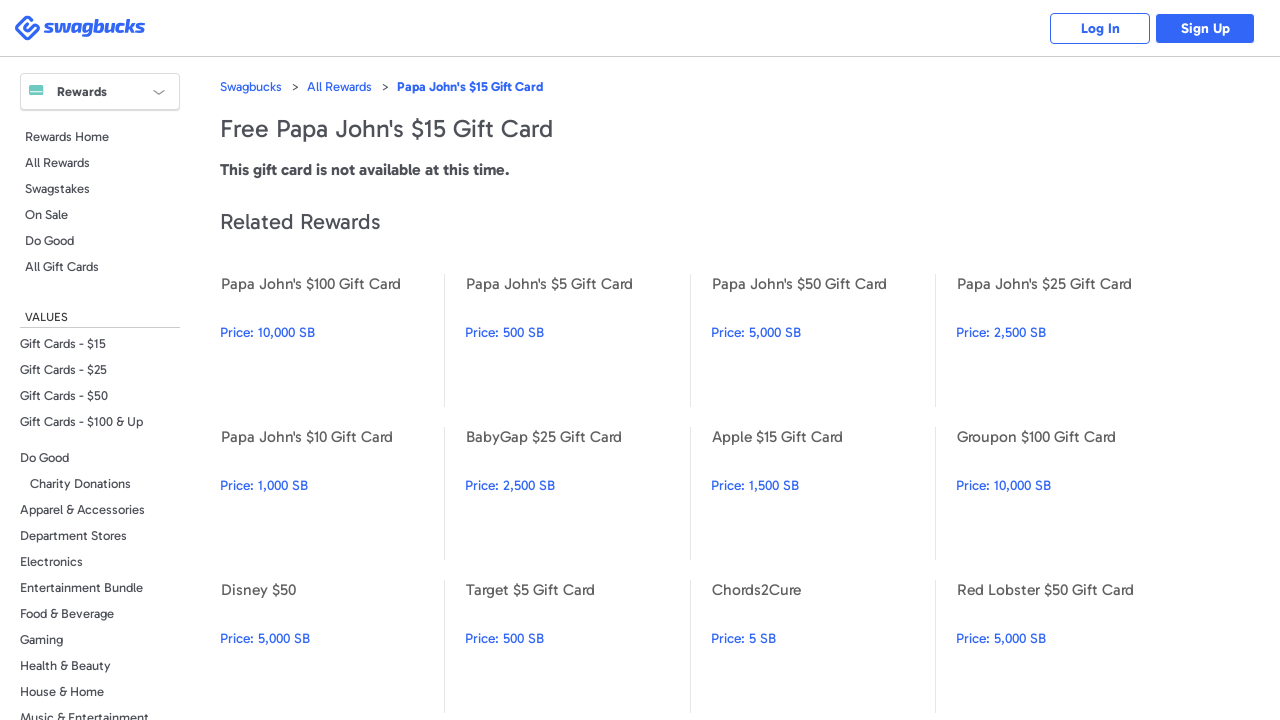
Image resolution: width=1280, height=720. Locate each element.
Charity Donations (80, 483)
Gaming (41, 639)
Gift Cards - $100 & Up (81, 421)
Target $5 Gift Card (577, 646)
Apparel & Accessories (82, 509)
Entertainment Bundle (81, 587)
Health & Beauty (65, 665)
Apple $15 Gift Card (823, 493)
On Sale (46, 214)
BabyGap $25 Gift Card (577, 493)
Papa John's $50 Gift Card (823, 340)
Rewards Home (67, 136)
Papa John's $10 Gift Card (332, 493)
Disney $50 (332, 646)
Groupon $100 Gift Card (1068, 493)
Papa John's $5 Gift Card (577, 340)
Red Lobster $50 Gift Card (1068, 646)
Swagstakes (57, 188)
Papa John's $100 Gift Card (332, 340)
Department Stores (73, 535)
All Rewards (57, 162)
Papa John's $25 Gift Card (1068, 340)
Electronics (51, 561)
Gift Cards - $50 (64, 395)
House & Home (62, 691)
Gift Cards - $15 (63, 343)
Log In (1100, 28)
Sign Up (1205, 28)
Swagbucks (251, 86)
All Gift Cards (62, 266)
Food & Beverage (67, 613)
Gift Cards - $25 (63, 369)
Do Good (49, 240)
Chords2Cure (823, 646)
